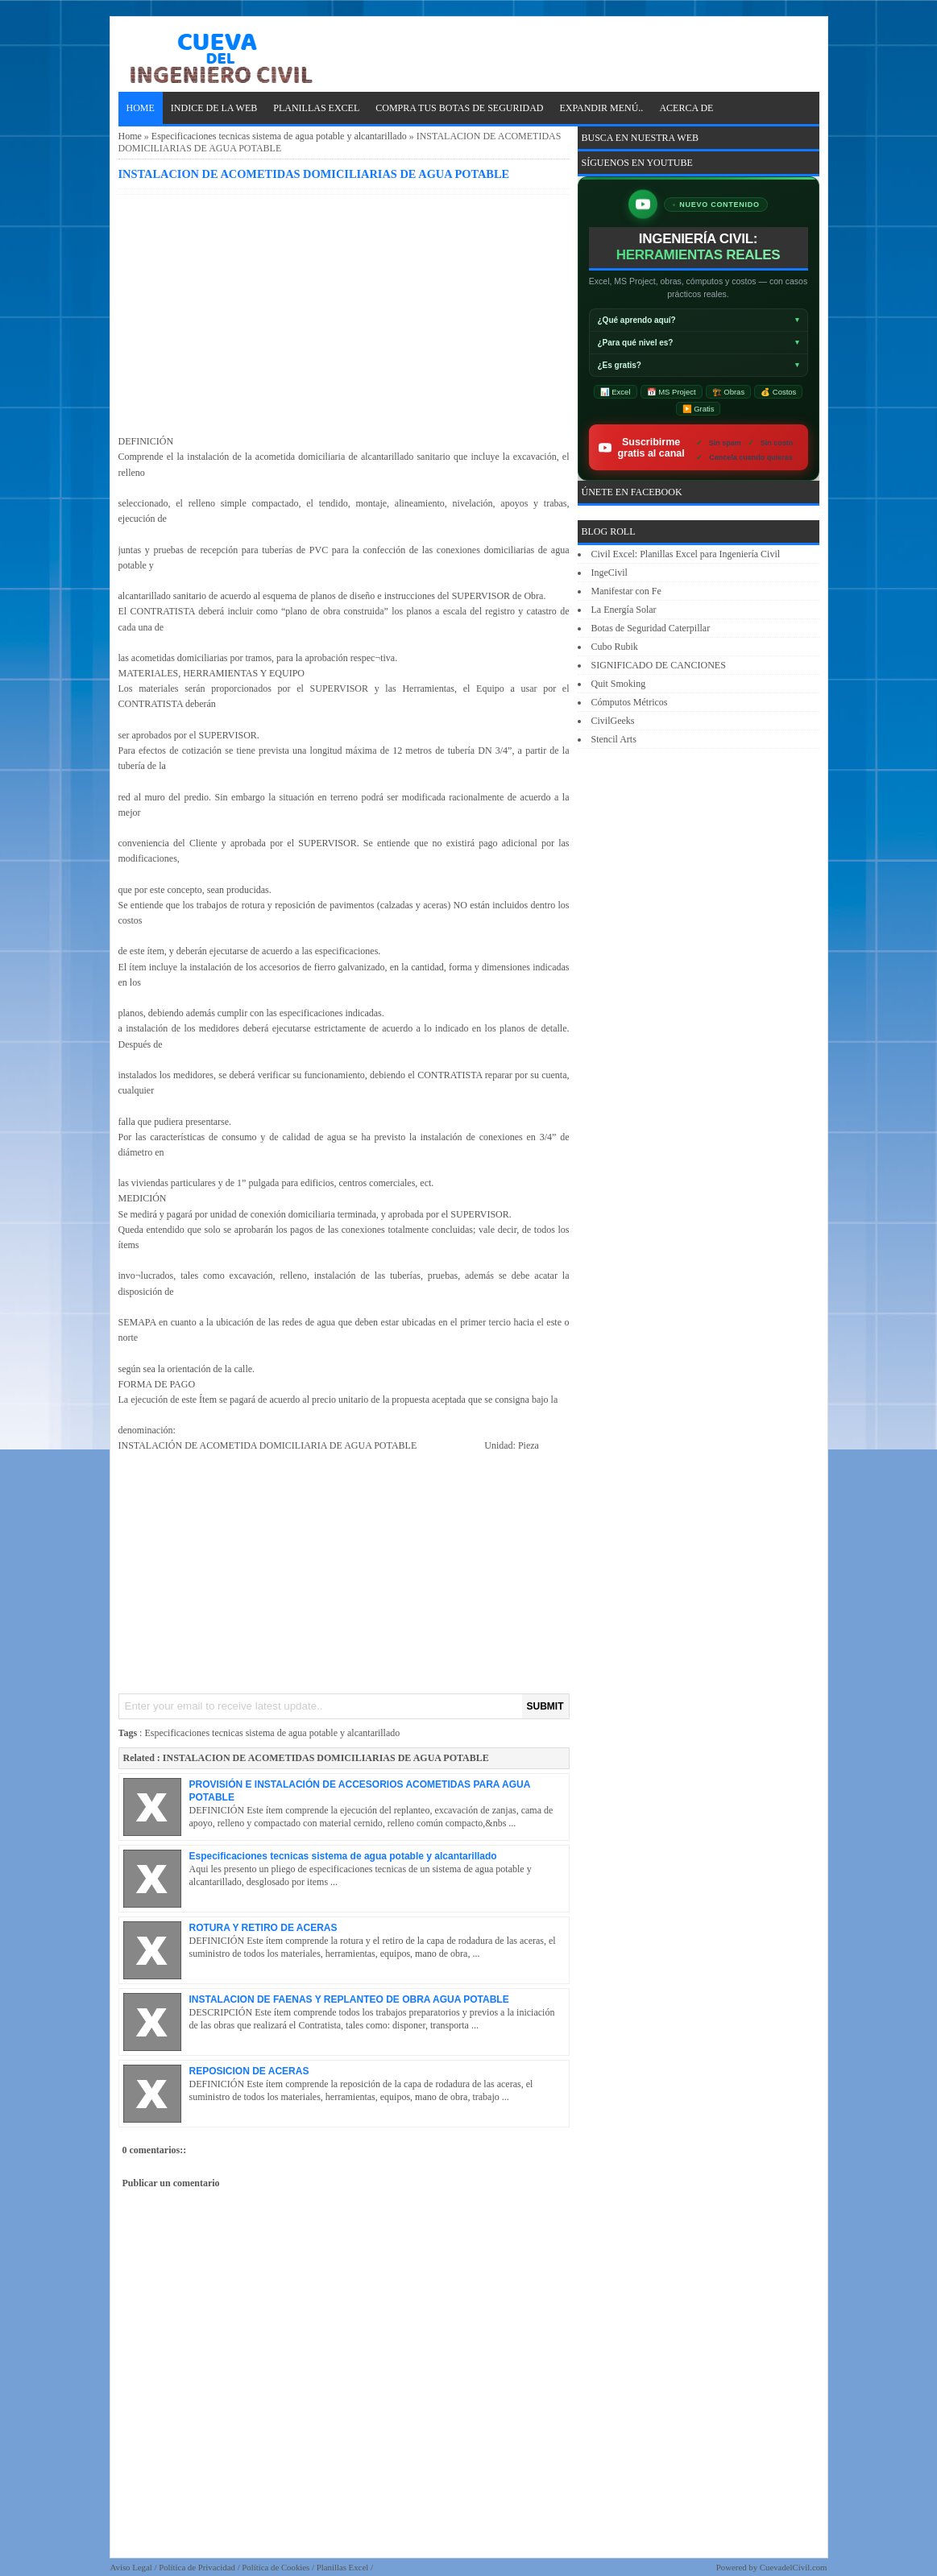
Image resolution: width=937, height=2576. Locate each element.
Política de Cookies (275, 2567)
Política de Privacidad (197, 2567)
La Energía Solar (624, 609)
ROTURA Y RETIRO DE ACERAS (263, 1927)
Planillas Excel (342, 2567)
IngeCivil (609, 572)
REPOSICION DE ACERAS (249, 2071)
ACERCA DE (686, 108)
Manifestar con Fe (626, 591)
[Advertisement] (344, 311)
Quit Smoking (618, 683)
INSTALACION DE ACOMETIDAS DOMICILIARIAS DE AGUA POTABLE (314, 173)
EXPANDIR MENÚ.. (601, 108)
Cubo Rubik (614, 646)
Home (140, 108)
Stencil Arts (613, 739)
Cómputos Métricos (629, 702)
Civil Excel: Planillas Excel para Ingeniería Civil (686, 554)
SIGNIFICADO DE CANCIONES (658, 665)
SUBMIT (545, 1706)
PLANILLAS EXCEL (316, 108)
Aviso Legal (131, 2567)
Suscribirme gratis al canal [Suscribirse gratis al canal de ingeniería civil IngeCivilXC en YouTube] (693, 447)
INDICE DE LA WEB (214, 108)
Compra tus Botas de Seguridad (459, 108)
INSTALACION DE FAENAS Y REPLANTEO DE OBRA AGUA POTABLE (349, 1999)
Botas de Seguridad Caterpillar (651, 628)
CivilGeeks (613, 720)
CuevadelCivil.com (793, 2567)
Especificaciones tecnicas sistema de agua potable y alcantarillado (279, 136)
